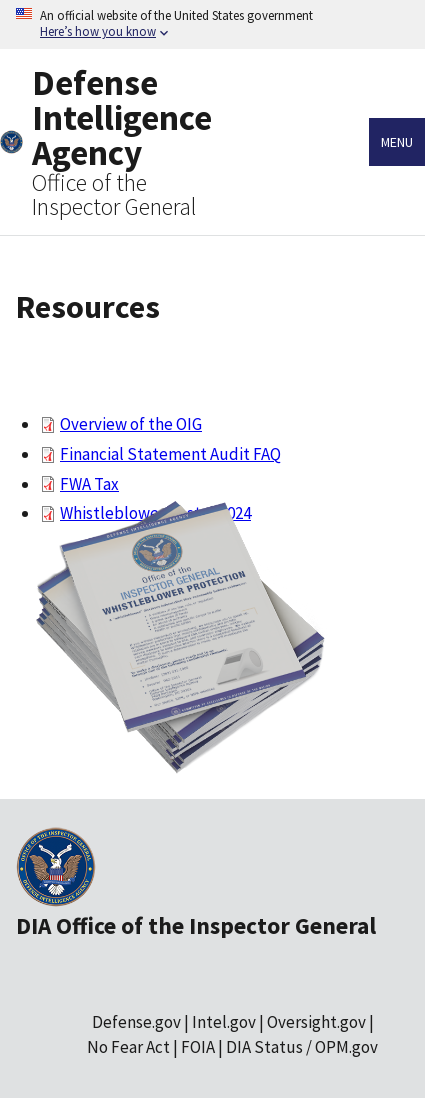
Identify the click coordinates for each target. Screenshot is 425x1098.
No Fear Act (128, 1047)
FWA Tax (89, 484)
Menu (397, 142)
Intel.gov (224, 1022)
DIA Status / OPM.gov (302, 1047)
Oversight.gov (316, 1022)
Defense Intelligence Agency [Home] (122, 117)
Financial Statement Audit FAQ (170, 454)
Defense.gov (136, 1022)
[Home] (11, 142)
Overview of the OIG (131, 424)
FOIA (198, 1047)
